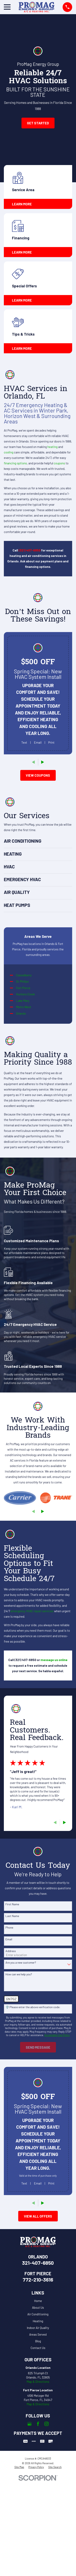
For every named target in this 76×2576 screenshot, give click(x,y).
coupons (59, 463)
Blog (38, 2341)
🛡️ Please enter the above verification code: (32, 2007)
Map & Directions (38, 2381)
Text (24, 742)
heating (52, 447)
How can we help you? (18, 1974)
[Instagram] (46, 2424)
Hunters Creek (25, 994)
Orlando (21, 1013)
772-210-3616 (38, 2279)
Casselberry (24, 975)
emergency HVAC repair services (32, 1611)
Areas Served (38, 2334)
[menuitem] (19, 2467)
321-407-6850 (38, 2262)
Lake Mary (22, 1000)
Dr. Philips (22, 981)
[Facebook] (38, 2424)
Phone (9, 1927)
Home (38, 2301)
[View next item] (42, 762)
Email (38, 742)
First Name (12, 1904)
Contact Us (38, 2348)
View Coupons (38, 775)
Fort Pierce (23, 988)
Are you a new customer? (20, 1962)
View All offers (38, 2216)
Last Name (12, 1916)
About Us (38, 2307)
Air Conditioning (37, 2314)
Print (51, 742)
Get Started (38, 123)
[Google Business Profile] (29, 2424)
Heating (38, 2321)
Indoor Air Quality (38, 2328)
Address (10, 1951)
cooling (8, 452)
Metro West (23, 1007)
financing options (15, 463)
